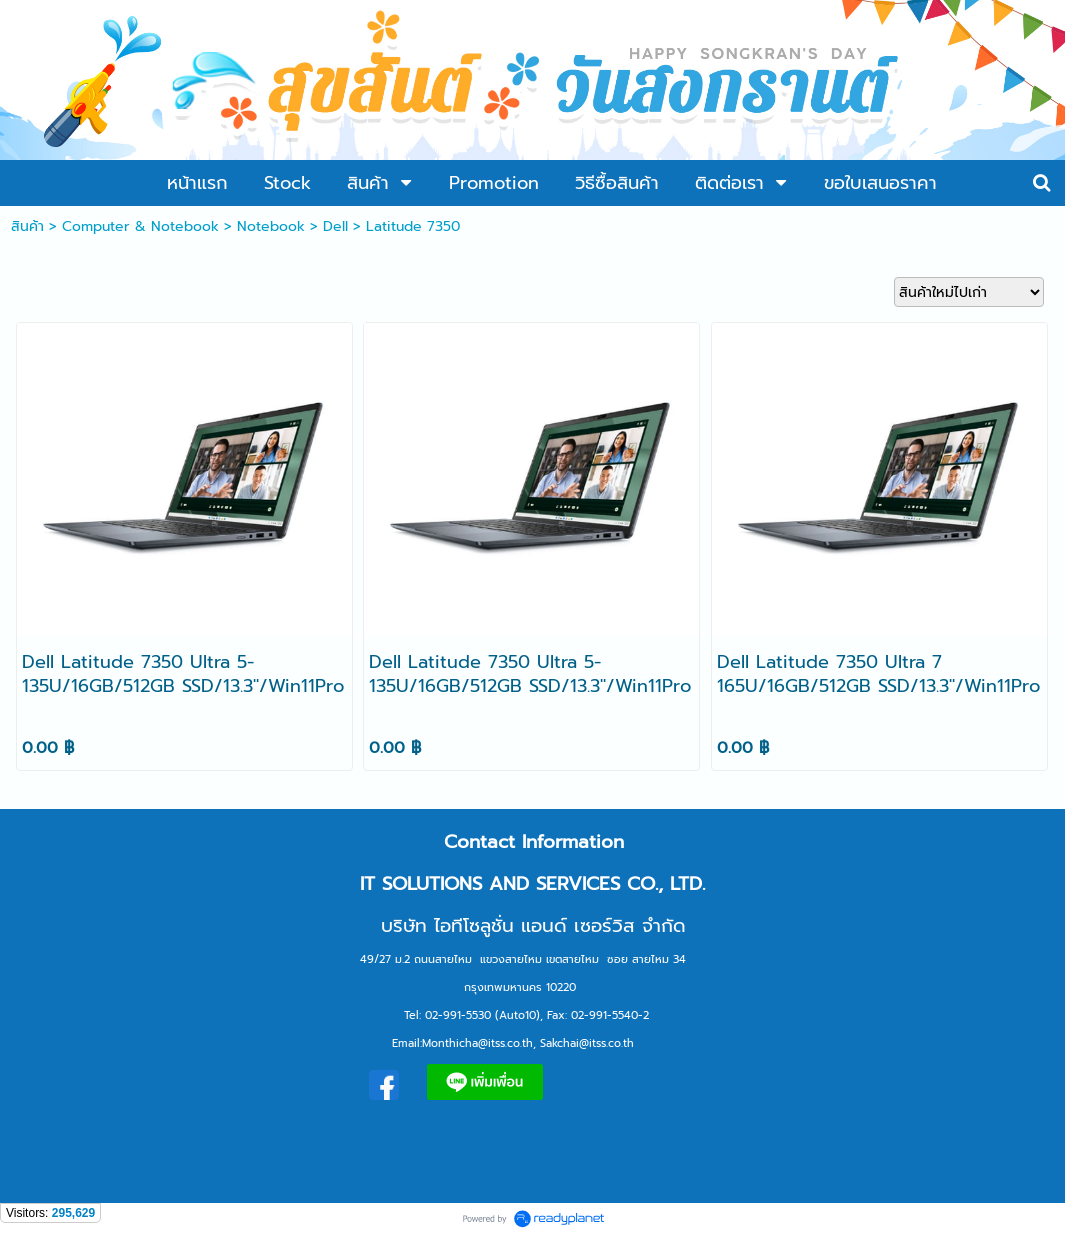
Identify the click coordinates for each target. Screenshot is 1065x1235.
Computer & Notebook (140, 226)
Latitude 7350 (413, 226)
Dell (335, 226)
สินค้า (27, 226)
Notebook (271, 226)
